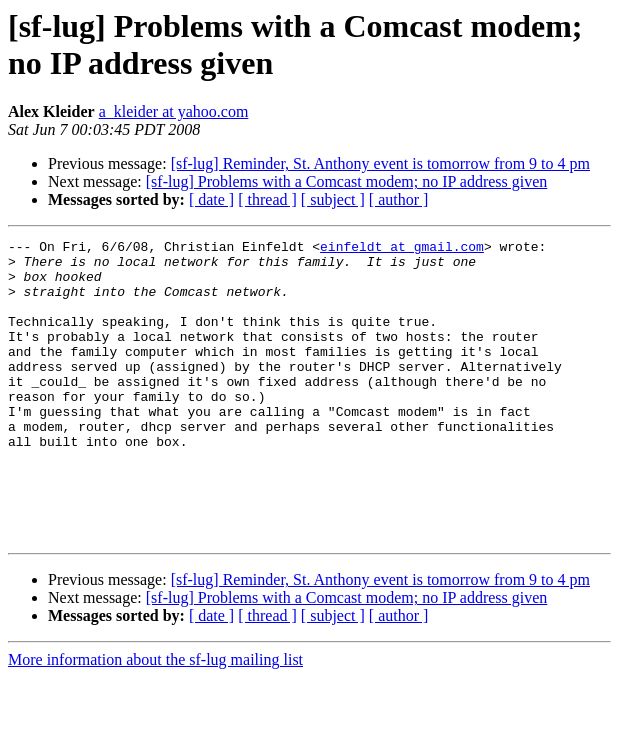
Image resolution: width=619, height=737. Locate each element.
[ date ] (211, 199)
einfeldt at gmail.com (402, 249)
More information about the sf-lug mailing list (155, 719)
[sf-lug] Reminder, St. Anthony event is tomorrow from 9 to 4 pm (380, 163)
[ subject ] (333, 199)
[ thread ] (267, 199)
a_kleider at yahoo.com (174, 111)
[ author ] (399, 199)
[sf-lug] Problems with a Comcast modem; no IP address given (347, 181)
